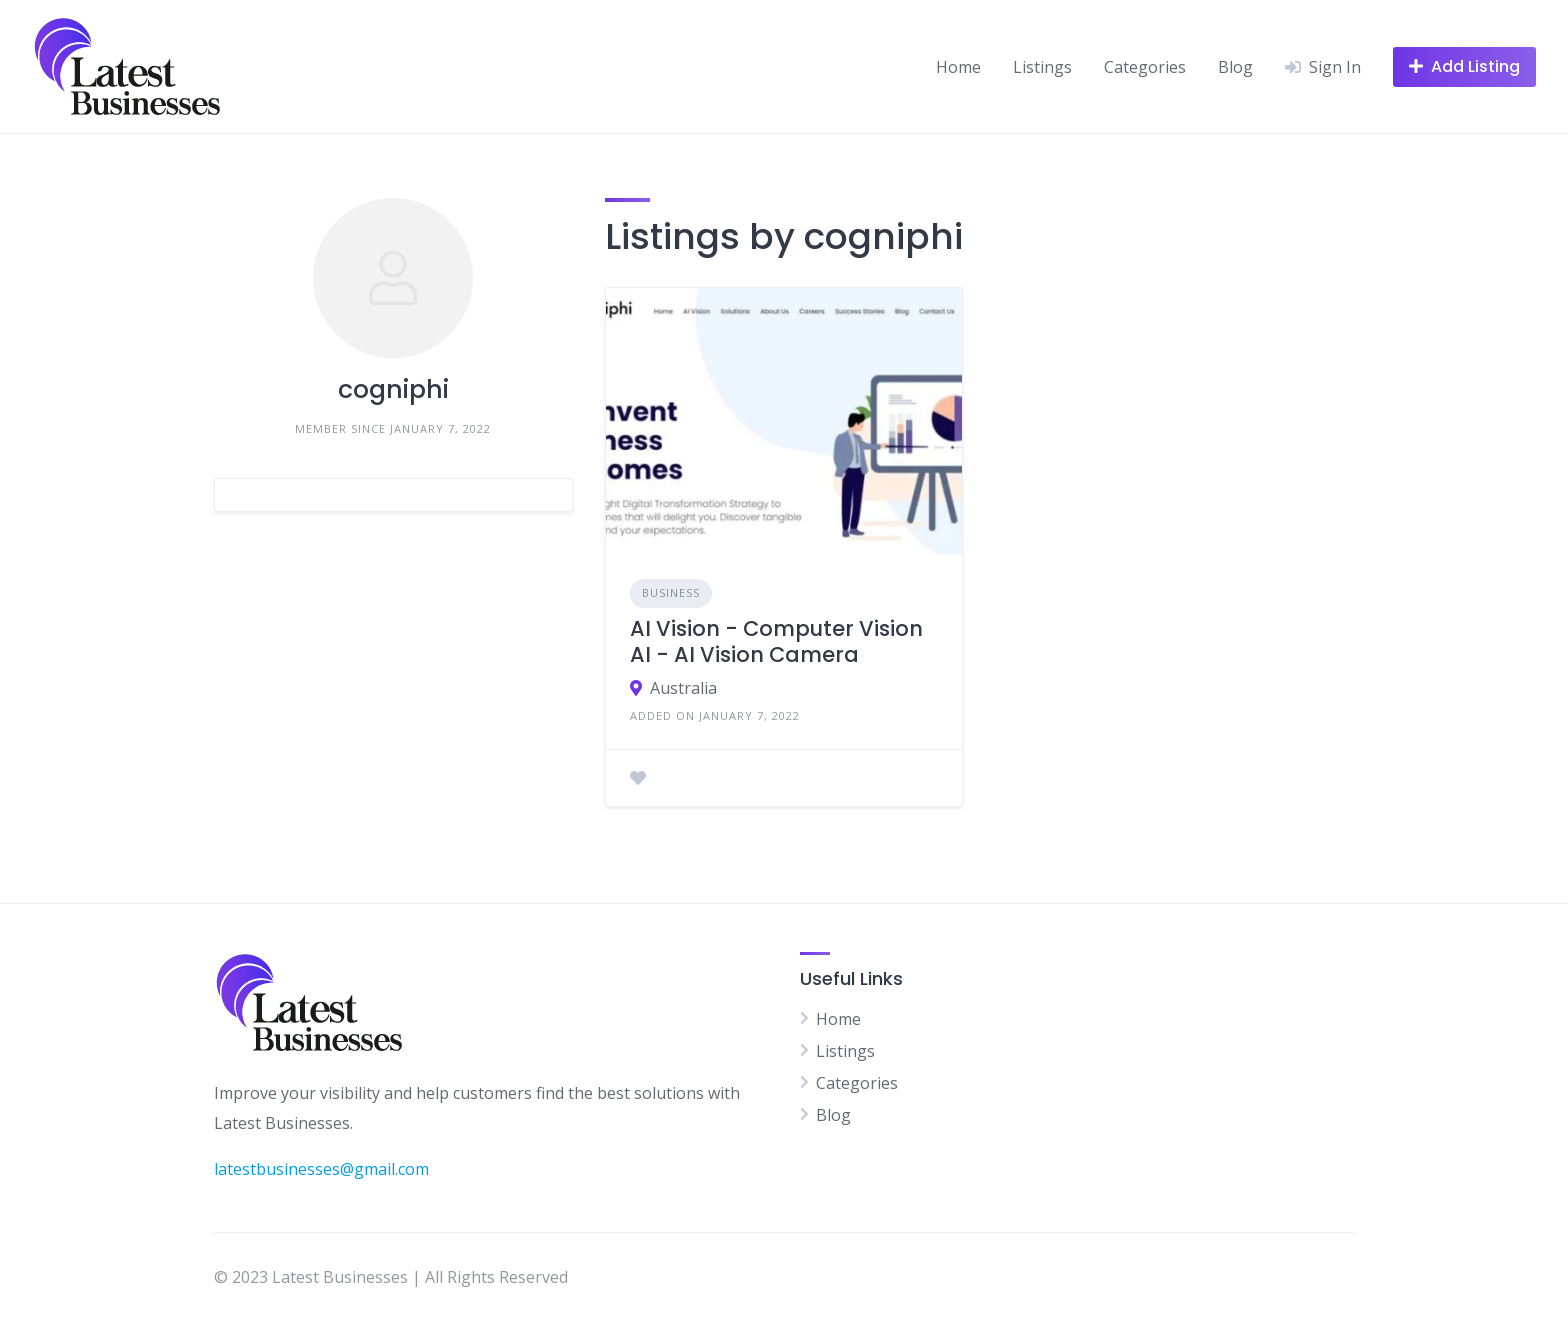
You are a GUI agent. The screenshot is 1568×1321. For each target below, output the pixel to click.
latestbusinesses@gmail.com (321, 1169)
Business (671, 592)
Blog (1235, 67)
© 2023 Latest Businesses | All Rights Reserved (391, 1277)
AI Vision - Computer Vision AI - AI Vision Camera (776, 641)
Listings (1042, 67)
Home (958, 67)
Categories (1145, 67)
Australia (683, 688)
